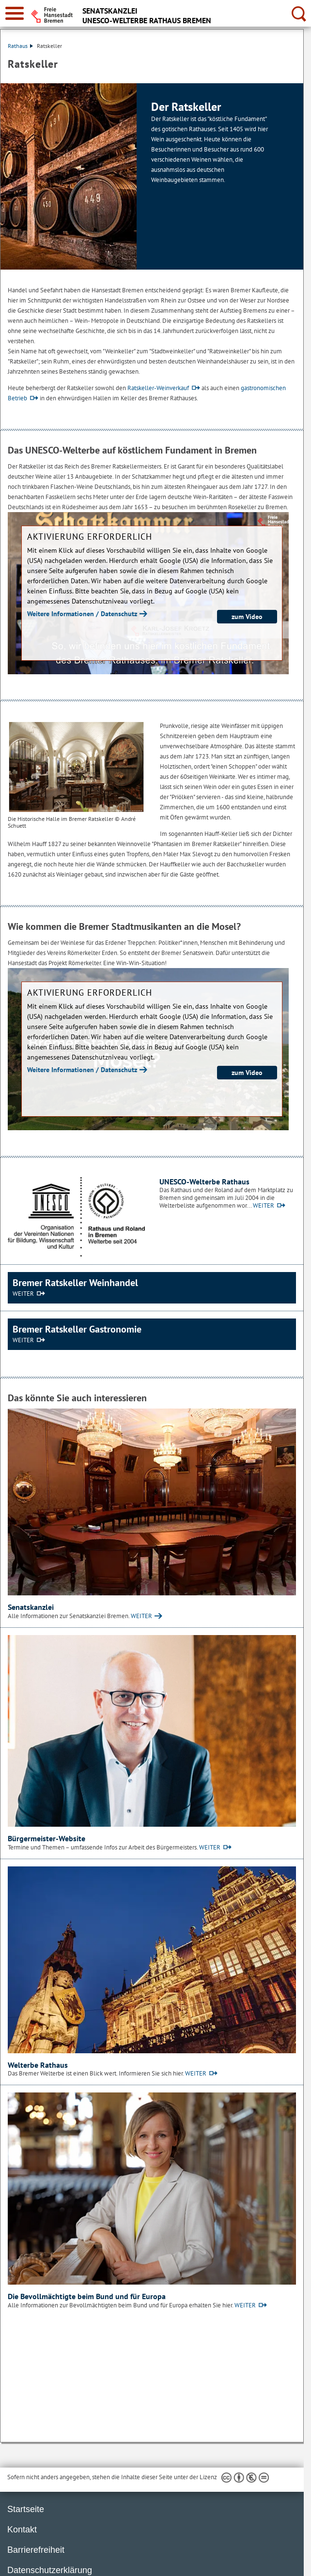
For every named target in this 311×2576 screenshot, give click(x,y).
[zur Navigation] (14, 13)
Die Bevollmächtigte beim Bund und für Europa (87, 2296)
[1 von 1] (151, 176)
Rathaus (20, 45)
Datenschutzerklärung (49, 2570)
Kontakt (22, 2529)
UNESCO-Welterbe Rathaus (204, 1181)
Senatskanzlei (31, 1607)
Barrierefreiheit (35, 2550)
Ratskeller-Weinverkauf (158, 388)
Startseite (25, 2509)
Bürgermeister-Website (46, 1838)
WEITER (263, 1205)
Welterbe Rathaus (38, 2065)
